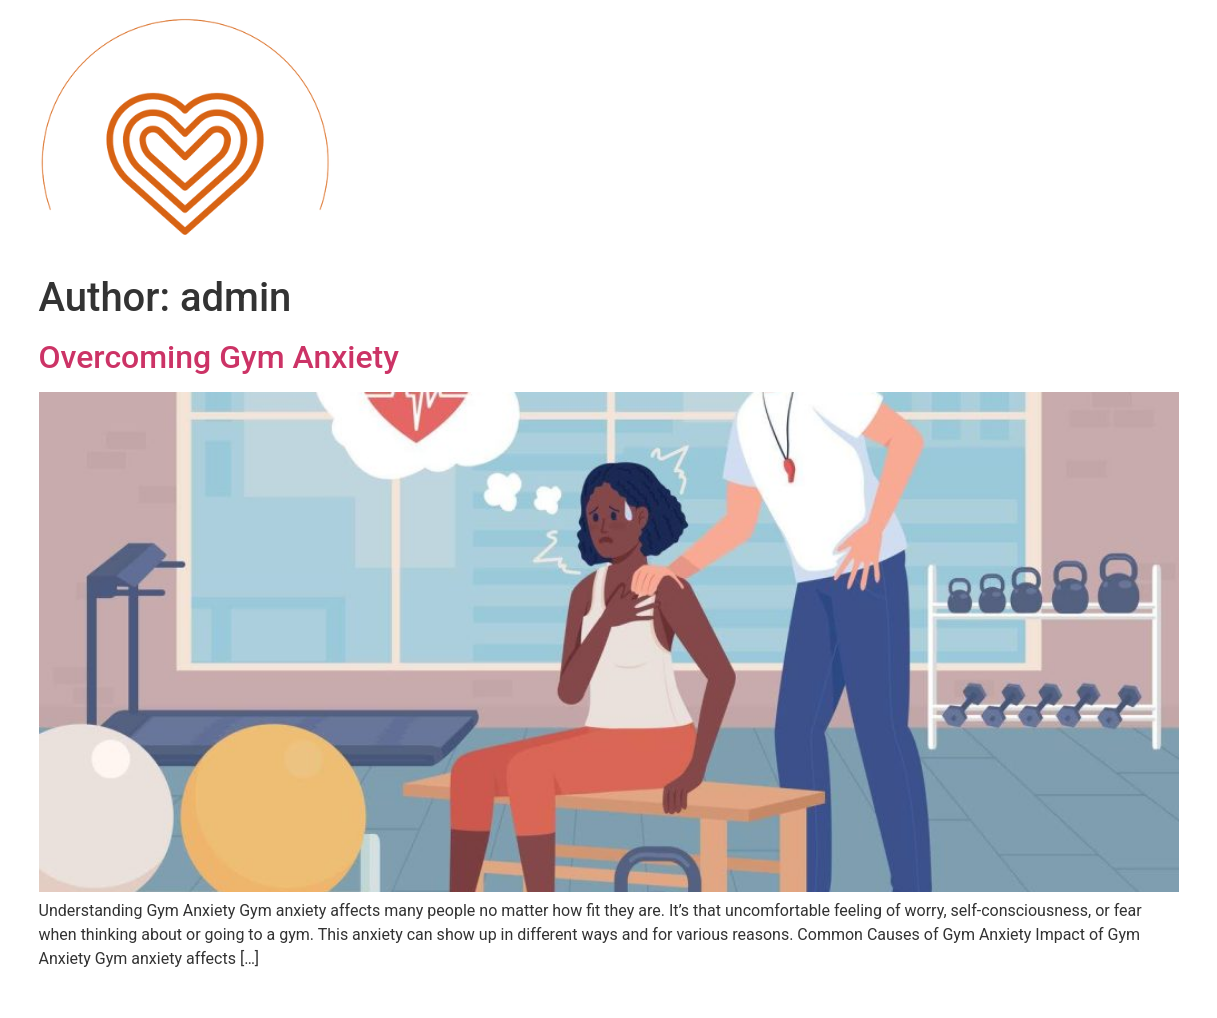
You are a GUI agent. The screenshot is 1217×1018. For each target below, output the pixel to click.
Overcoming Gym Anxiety (219, 357)
